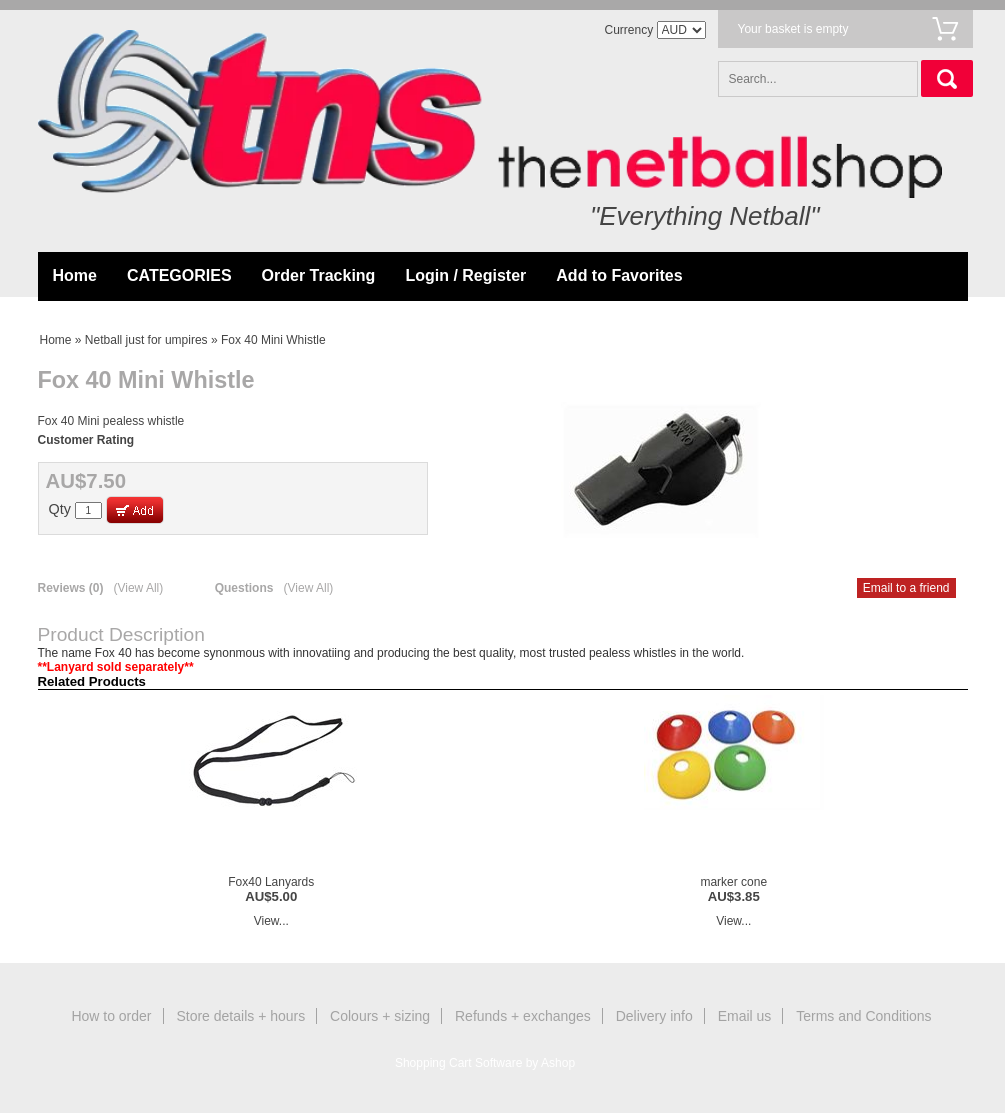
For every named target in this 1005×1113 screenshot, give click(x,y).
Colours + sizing (380, 1016)
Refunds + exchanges (523, 1016)
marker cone (733, 882)
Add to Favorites (619, 275)
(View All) (138, 588)
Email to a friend (906, 588)
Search (947, 78)
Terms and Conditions (863, 1016)
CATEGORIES (179, 275)
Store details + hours (240, 1016)
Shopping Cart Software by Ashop (485, 1063)
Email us (745, 1016)
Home (75, 275)
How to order (111, 1016)
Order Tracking (319, 275)
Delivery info (654, 1016)
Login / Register (465, 275)
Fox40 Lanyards (271, 882)
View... (271, 921)
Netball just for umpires (146, 340)
